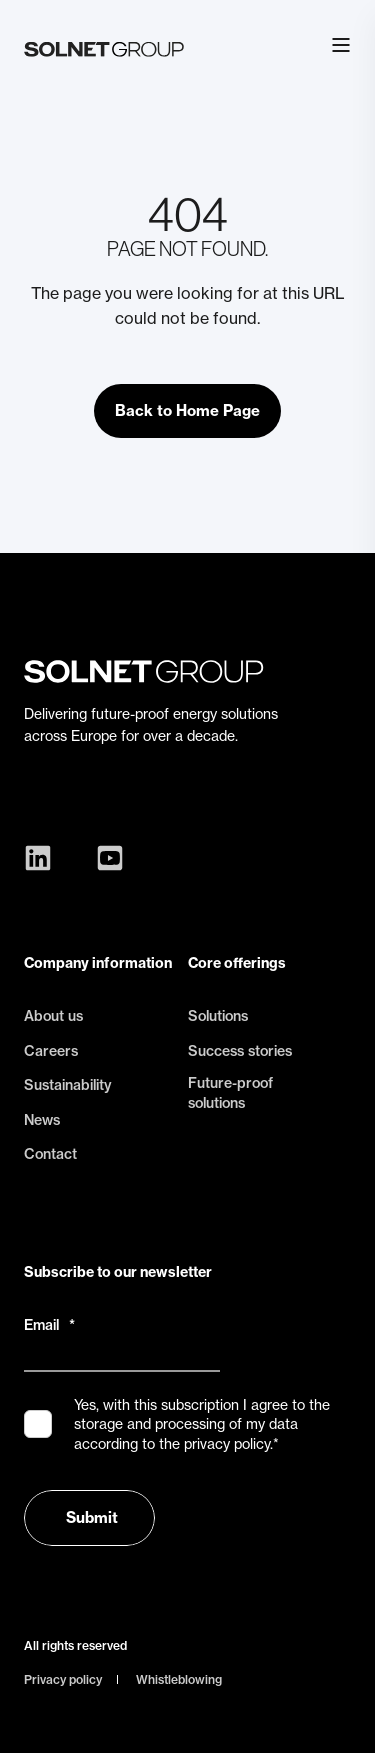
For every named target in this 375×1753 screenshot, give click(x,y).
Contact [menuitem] (50, 1154)
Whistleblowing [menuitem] (179, 1679)
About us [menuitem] (53, 1016)
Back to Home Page (187, 410)
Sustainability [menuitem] (68, 1085)
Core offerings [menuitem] (237, 963)
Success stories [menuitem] (240, 1051)
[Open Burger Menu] (341, 45)
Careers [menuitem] (51, 1051)
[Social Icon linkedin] (43, 858)
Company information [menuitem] (98, 963)
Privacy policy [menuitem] (63, 1679)
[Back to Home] (104, 45)
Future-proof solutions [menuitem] (230, 1093)
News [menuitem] (42, 1120)
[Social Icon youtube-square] (105, 858)
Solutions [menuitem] (218, 1016)
